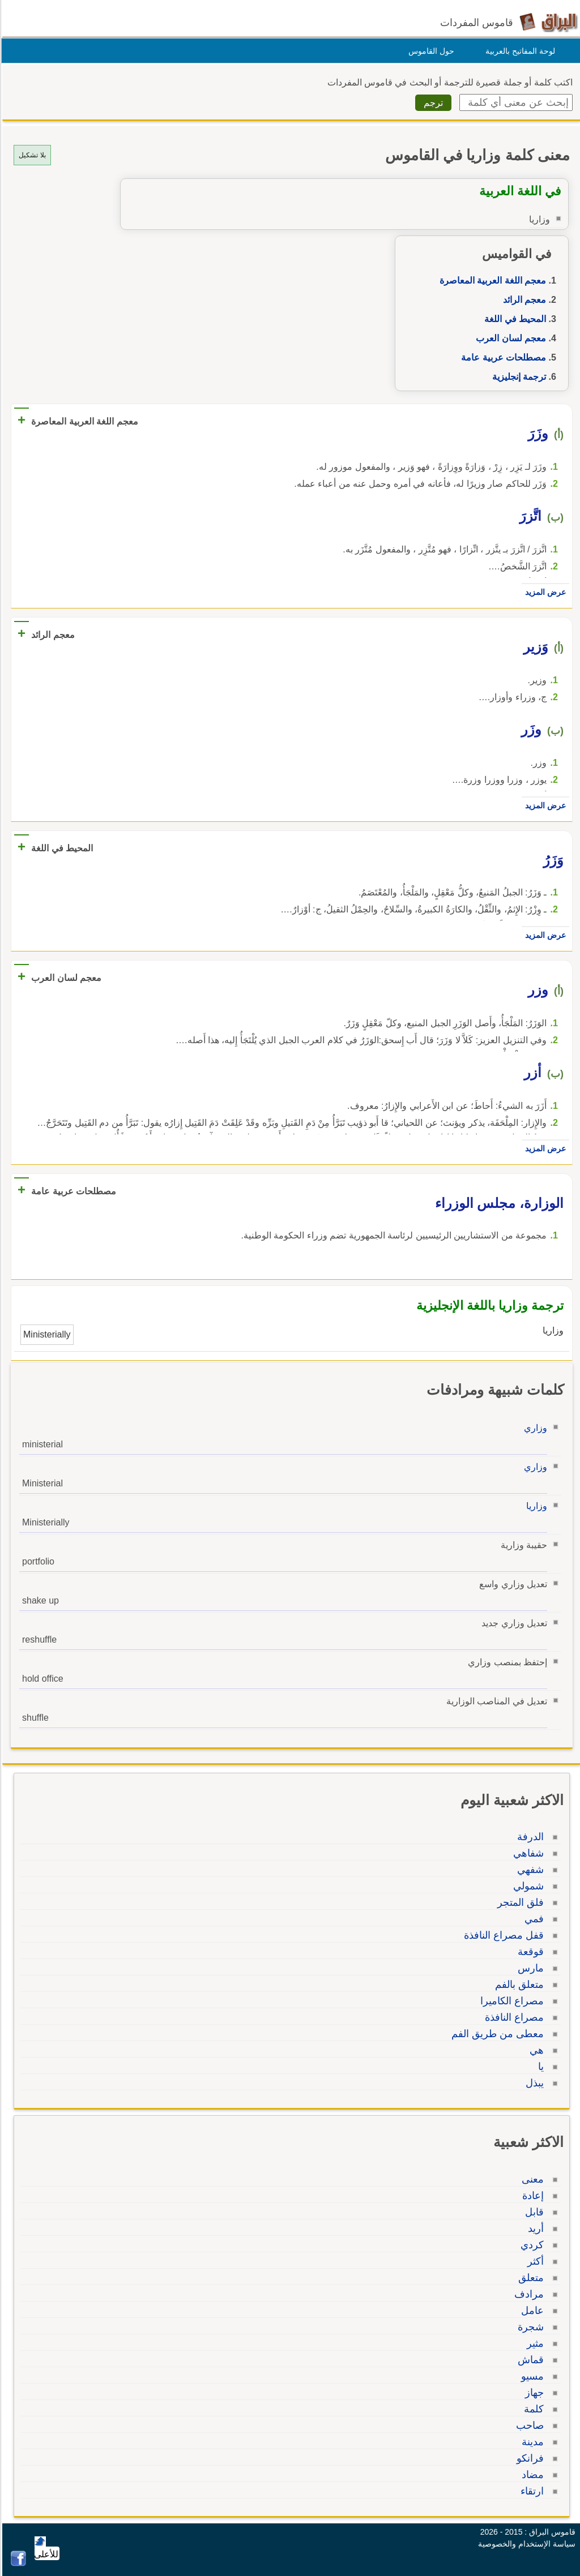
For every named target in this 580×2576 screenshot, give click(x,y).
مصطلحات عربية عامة (501, 357)
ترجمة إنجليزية (517, 377)
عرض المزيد (543, 592)
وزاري (533, 1428)
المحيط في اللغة (513, 319)
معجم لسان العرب (509, 338)
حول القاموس (430, 50)
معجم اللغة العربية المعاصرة (491, 280)
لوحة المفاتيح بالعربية (518, 50)
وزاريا (534, 1506)
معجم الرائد (522, 300)
